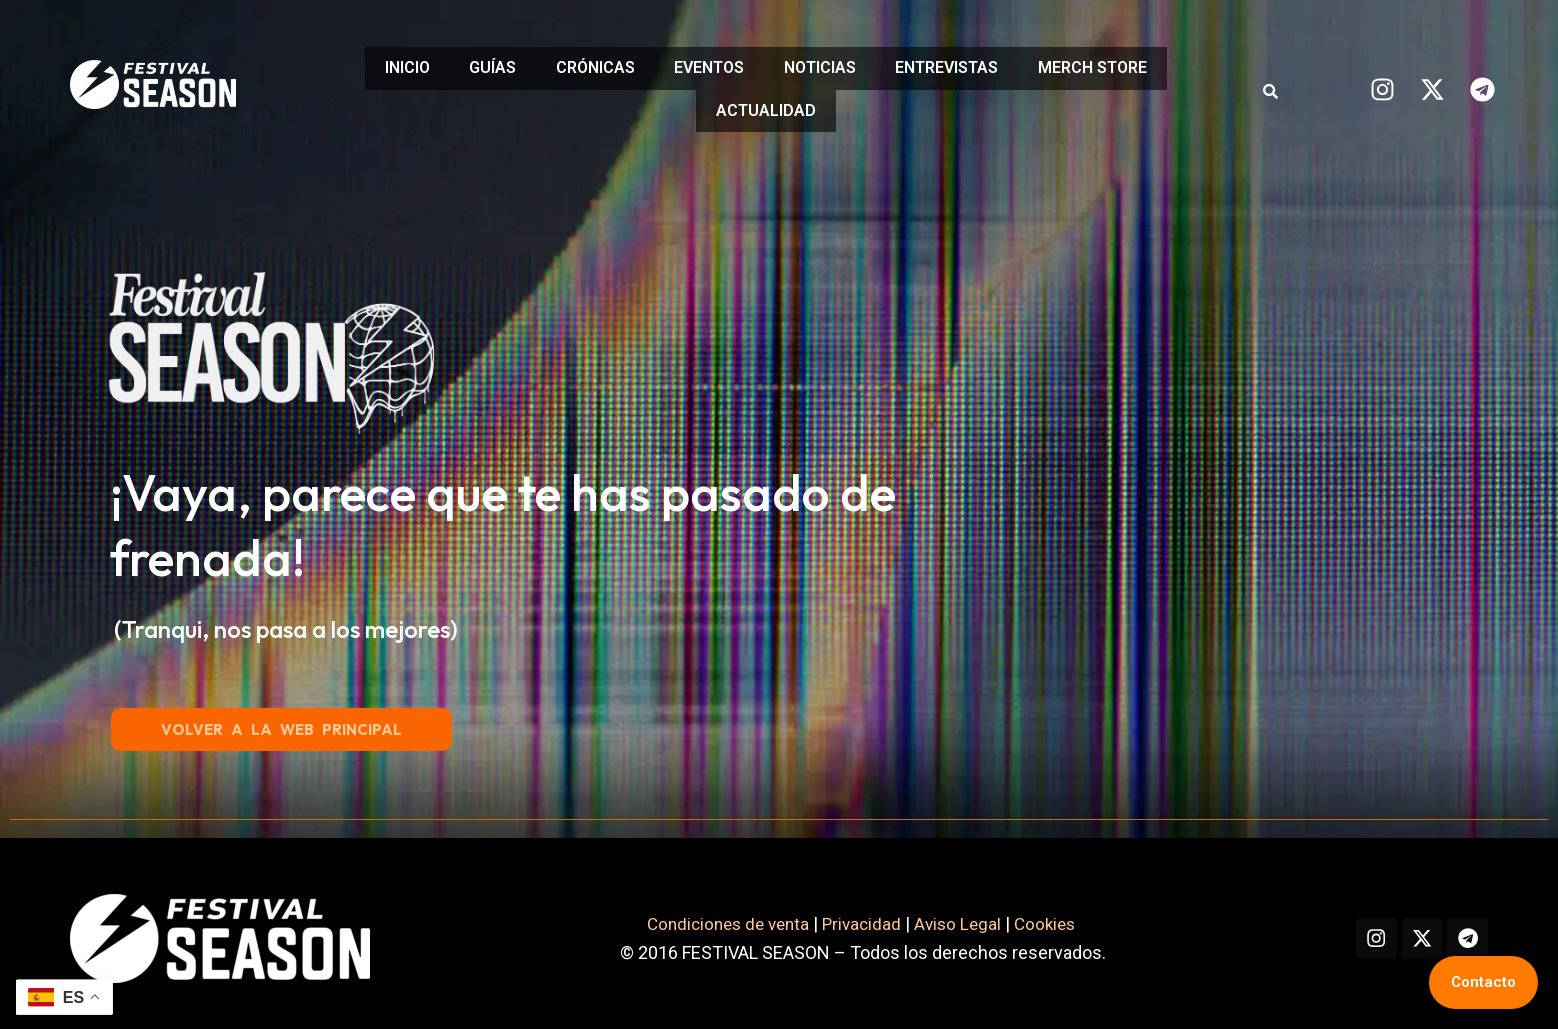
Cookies (1040, 913)
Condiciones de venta (709, 913)
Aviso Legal (948, 913)
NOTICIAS (830, 65)
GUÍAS (471, 65)
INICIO (375, 65)
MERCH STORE (1123, 65)
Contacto (1483, 982)
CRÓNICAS (584, 65)
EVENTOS (709, 65)
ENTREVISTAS (967, 65)
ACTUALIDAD (766, 103)
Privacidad (849, 913)
